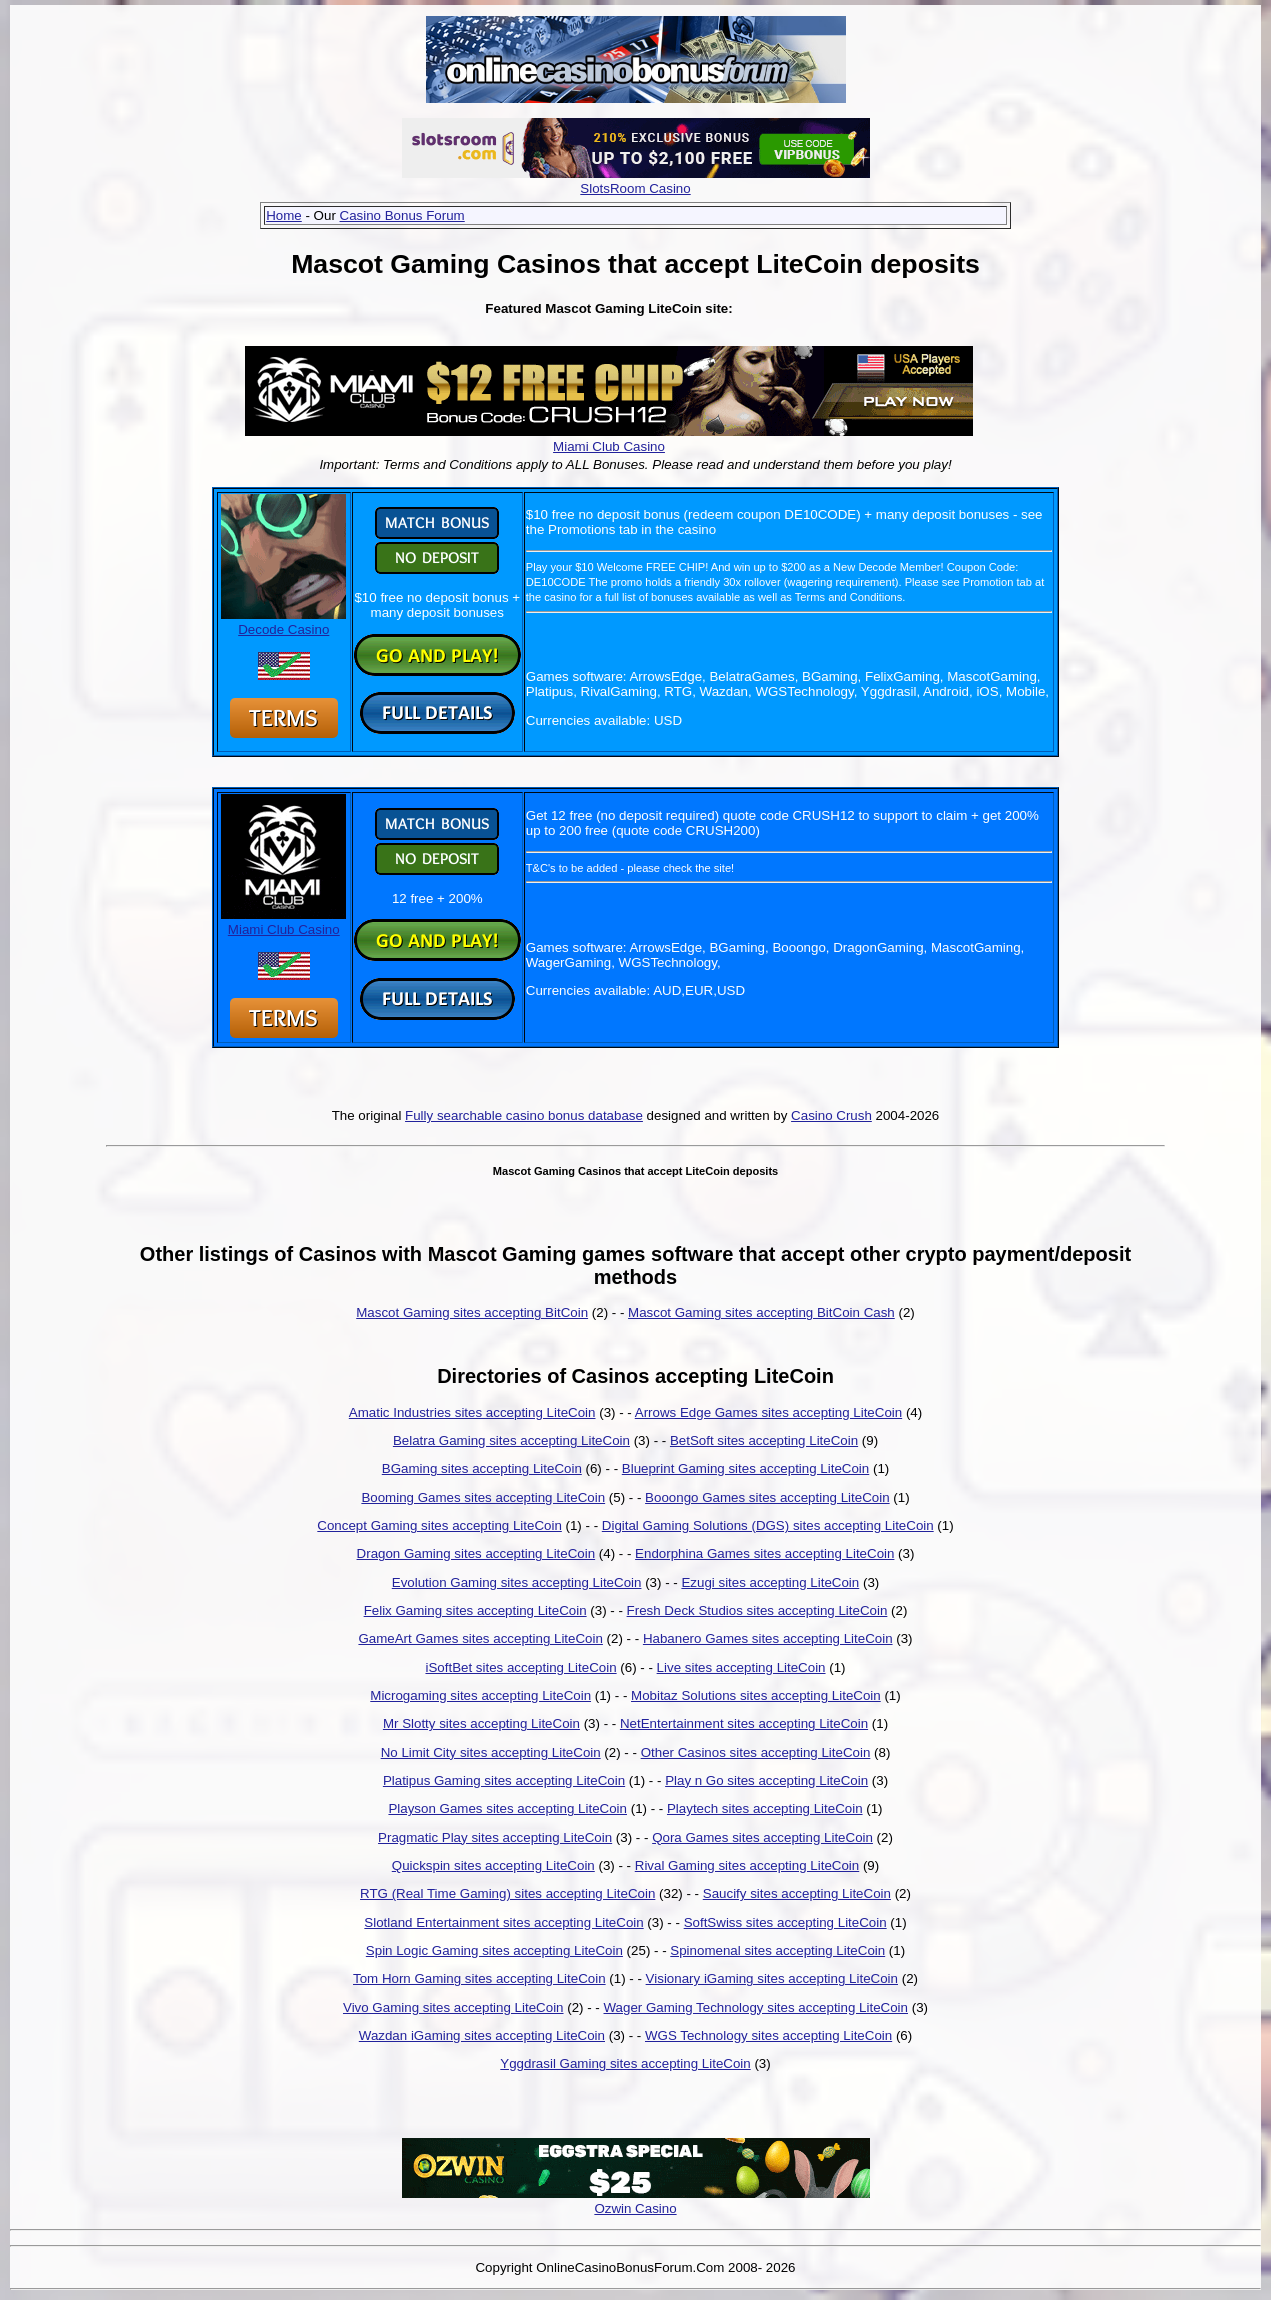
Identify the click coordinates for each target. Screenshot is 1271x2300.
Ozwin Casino (635, 2208)
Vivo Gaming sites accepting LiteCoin (453, 2007)
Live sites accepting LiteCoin (741, 1667)
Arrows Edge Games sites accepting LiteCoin (768, 1412)
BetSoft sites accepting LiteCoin (764, 1440)
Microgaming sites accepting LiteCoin (480, 1695)
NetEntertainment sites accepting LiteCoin (744, 1723)
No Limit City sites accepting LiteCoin (491, 1752)
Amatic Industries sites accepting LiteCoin (472, 1412)
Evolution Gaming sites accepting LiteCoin (517, 1582)
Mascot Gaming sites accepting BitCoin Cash (761, 1312)
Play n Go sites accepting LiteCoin (766, 1780)
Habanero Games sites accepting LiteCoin (768, 1638)
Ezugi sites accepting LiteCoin (770, 1582)
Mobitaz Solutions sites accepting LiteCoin (756, 1695)
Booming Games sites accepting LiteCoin (483, 1497)
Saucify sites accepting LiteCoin (797, 1893)
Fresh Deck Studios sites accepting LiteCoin (757, 1610)
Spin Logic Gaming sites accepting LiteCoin (494, 1950)
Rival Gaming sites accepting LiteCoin (747, 1865)
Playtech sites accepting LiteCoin (765, 1808)
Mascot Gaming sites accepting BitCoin (472, 1312)
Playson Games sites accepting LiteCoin (507, 1808)
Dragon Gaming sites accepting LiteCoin (476, 1553)
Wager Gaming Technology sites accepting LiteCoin (756, 2007)
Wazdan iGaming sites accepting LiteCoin (482, 2035)
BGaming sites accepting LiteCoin (482, 1468)
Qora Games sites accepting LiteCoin (762, 1837)
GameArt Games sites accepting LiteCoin (480, 1638)
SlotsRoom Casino (635, 188)
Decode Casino (283, 622)
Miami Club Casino (609, 446)
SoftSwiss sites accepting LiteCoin (785, 1922)
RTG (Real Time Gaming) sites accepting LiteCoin (507, 1893)
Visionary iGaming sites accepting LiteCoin (772, 1978)
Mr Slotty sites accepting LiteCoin (481, 1723)
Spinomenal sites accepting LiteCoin (777, 1950)
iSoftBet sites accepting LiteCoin (520, 1667)
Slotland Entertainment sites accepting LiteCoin (503, 1922)
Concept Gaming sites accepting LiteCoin (439, 1525)
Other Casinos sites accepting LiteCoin (756, 1752)
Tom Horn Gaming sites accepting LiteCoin (479, 1978)
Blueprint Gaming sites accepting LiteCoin (745, 1468)
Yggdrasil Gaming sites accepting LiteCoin (625, 2063)
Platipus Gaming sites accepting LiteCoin (504, 1780)
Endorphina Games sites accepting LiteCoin (764, 1553)
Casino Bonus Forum (402, 215)
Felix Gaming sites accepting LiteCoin (475, 1610)
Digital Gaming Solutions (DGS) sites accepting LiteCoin (768, 1525)
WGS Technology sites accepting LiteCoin (768, 2035)
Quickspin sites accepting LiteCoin (493, 1865)
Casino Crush (831, 1115)
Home (284, 215)
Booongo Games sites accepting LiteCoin (767, 1497)
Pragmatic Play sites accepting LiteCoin (495, 1837)
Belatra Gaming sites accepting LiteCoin (511, 1440)
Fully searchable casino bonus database (524, 1115)
